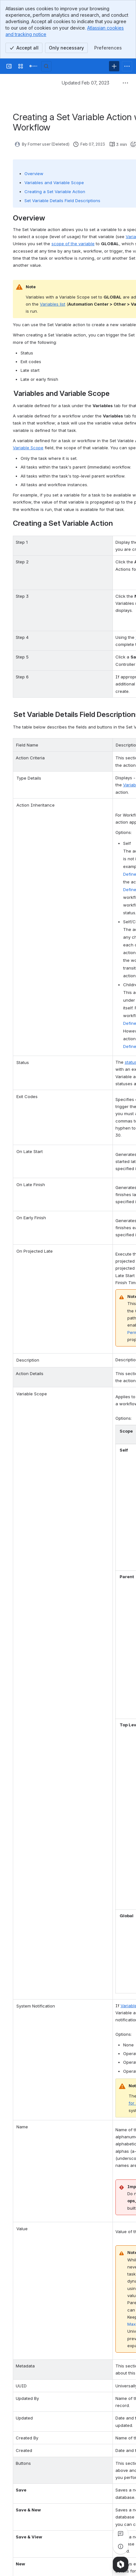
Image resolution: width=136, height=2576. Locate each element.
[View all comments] (120, 2533)
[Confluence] (33, 66)
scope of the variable (73, 243)
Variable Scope (28, 447)
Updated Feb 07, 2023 (85, 82)
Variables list (52, 304)
